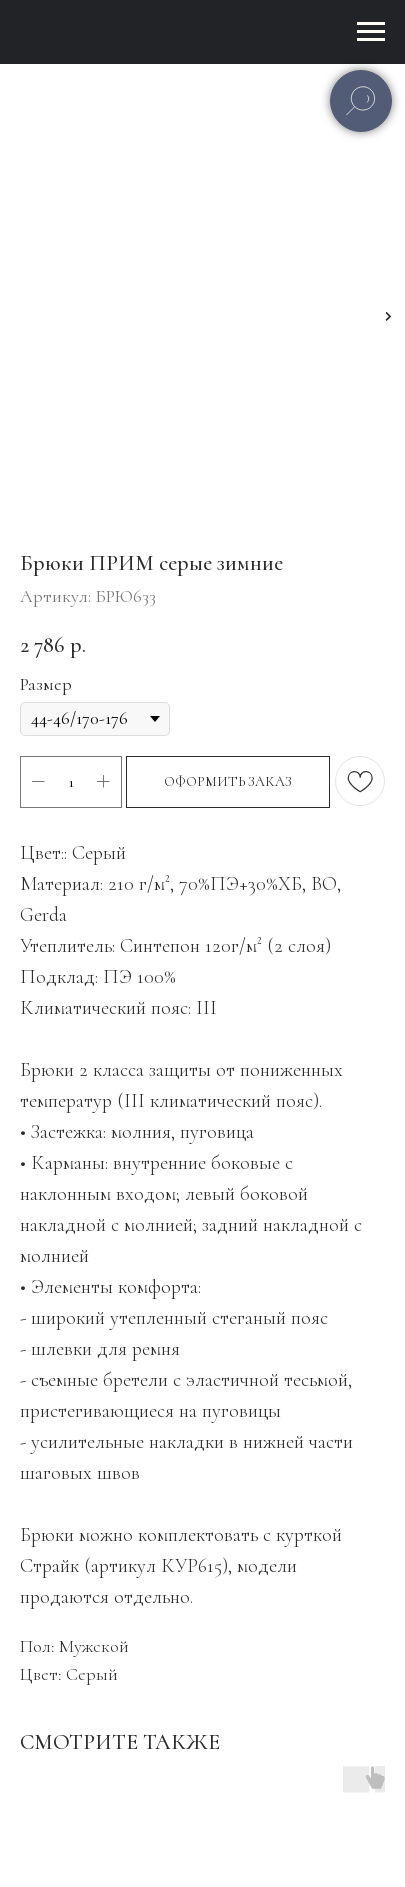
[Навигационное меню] (371, 32)
